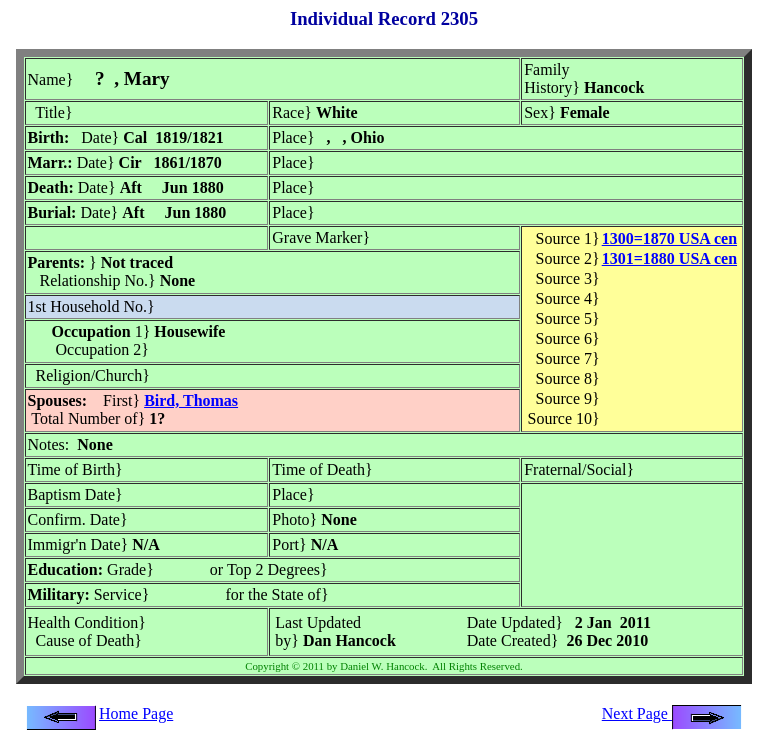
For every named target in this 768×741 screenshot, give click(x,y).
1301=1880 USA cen (669, 258)
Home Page (136, 713)
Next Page (672, 713)
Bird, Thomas (191, 400)
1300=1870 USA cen (669, 238)
